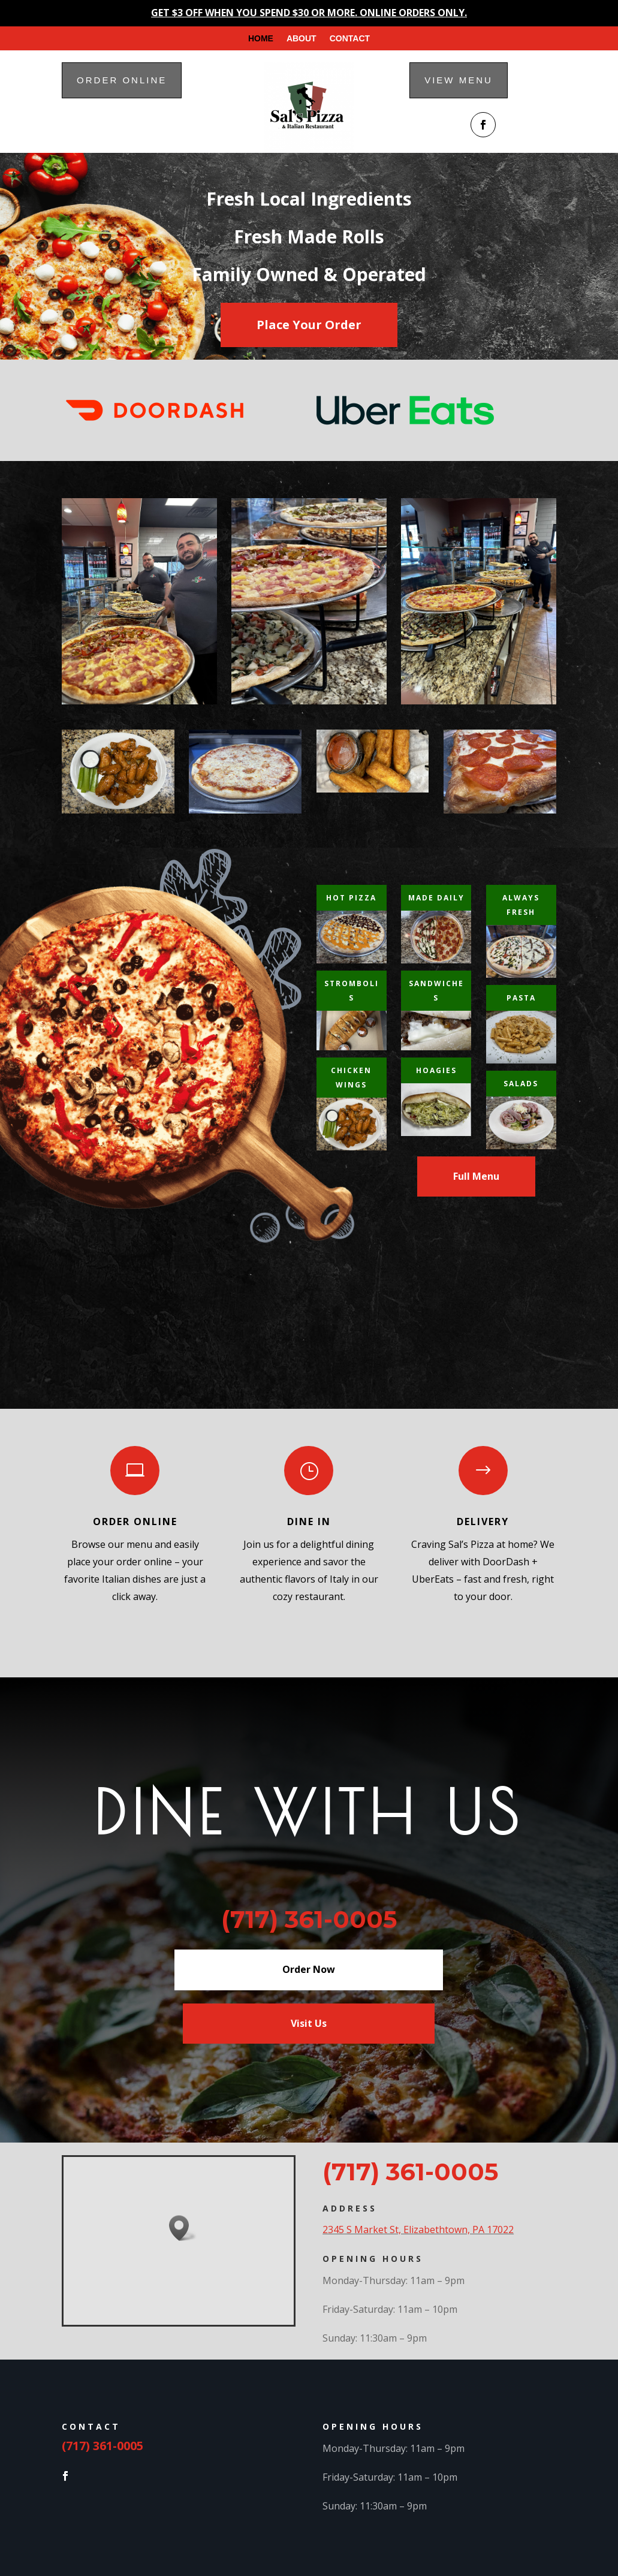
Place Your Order (309, 325)
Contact (350, 38)
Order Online (135, 1521)
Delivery (483, 1521)
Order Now (308, 1969)
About (301, 38)
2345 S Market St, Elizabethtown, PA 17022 (418, 2229)
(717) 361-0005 (410, 2171)
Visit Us (309, 2023)
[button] (183, 2228)
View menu (458, 80)
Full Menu (476, 1176)
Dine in (309, 1521)
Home (260, 38)
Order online (122, 80)
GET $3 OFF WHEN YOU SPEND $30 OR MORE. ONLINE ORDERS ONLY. (309, 12)
